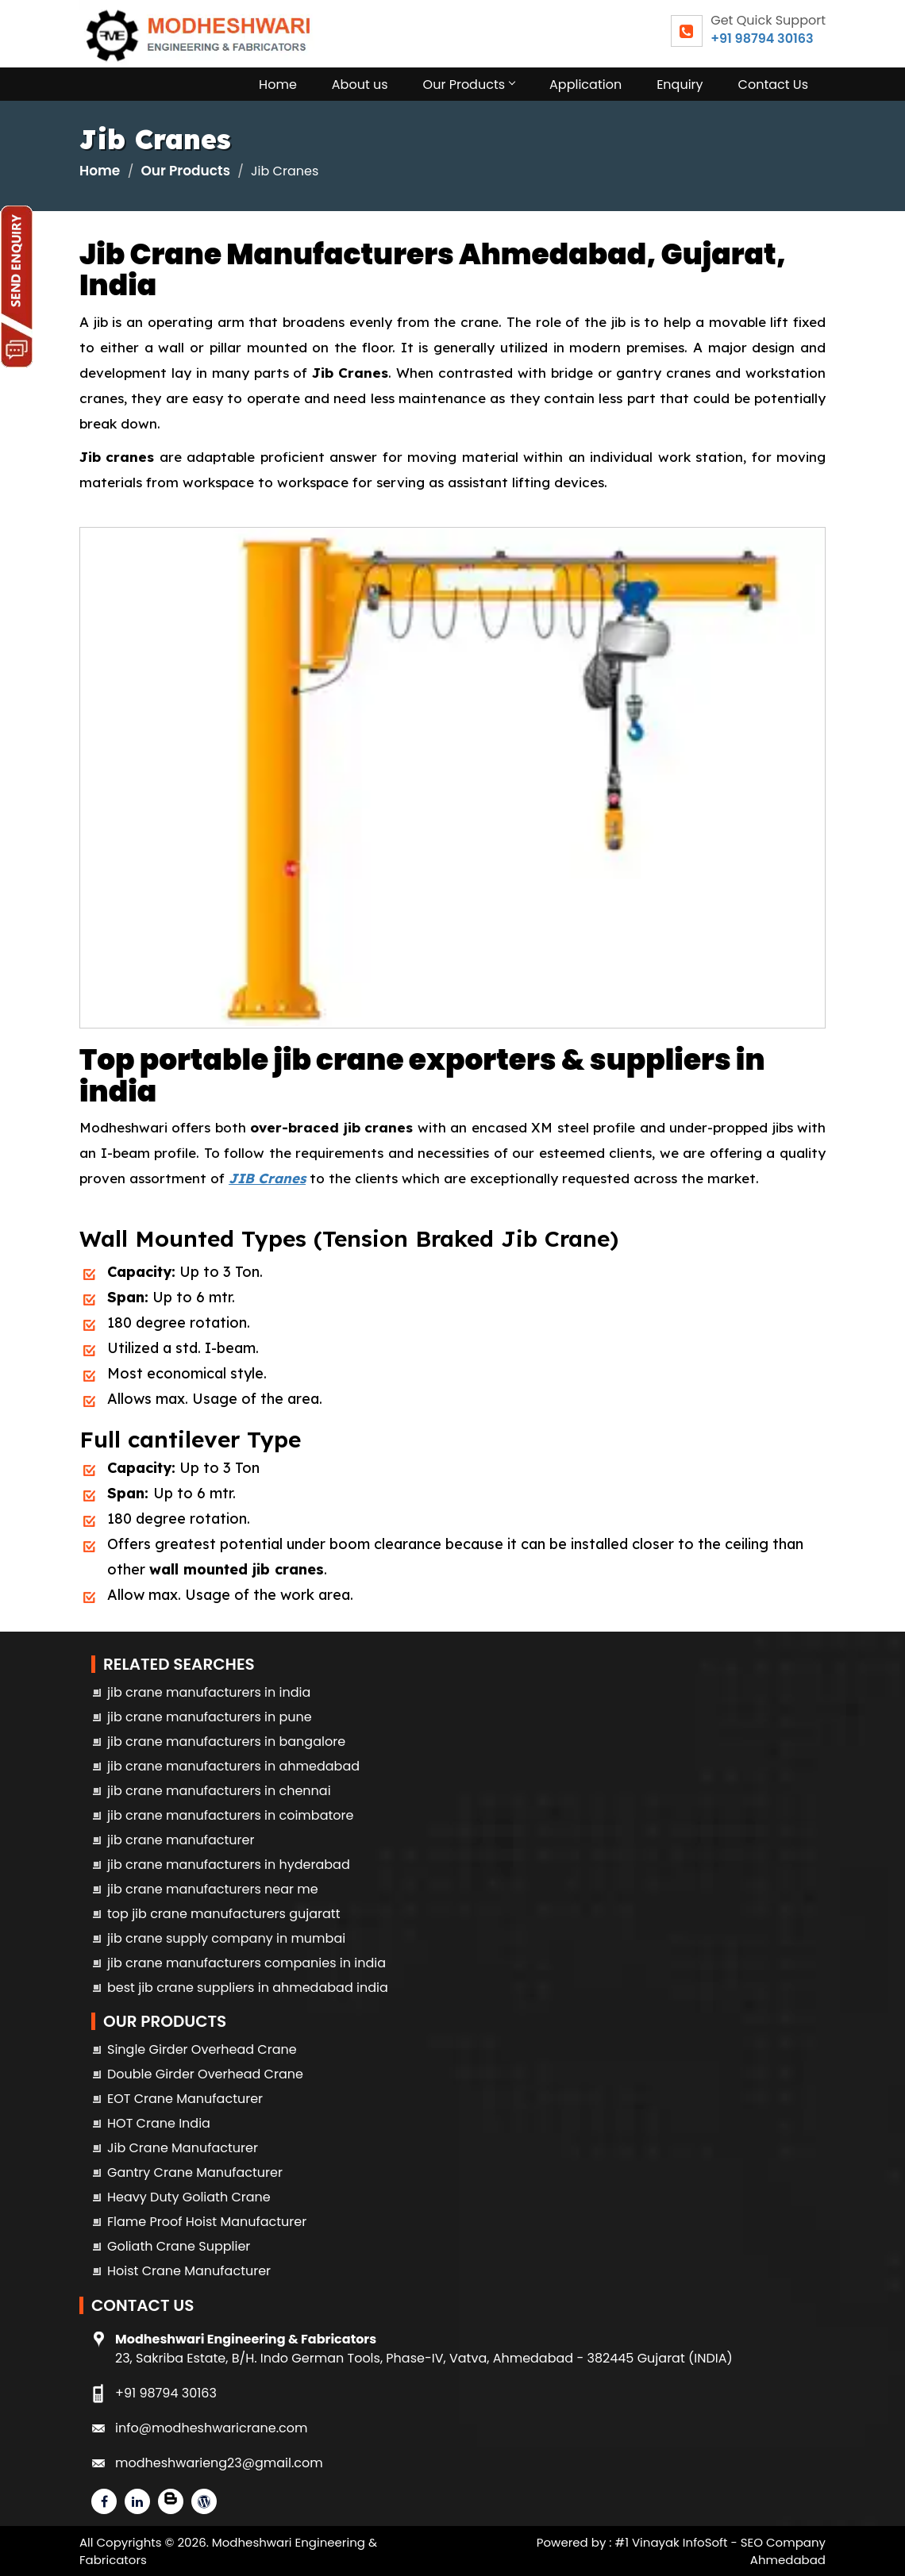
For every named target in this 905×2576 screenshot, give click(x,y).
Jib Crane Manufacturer (182, 2148)
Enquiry (680, 84)
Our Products (468, 84)
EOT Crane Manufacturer (185, 2099)
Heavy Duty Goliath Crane (189, 2197)
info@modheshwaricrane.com (211, 2428)
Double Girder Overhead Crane (205, 2074)
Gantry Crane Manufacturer (195, 2172)
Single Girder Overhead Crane (202, 2049)
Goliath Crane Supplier (178, 2246)
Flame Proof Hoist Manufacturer (206, 2222)
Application (585, 84)
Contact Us (773, 84)
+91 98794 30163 (762, 38)
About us (360, 84)
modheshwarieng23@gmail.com (219, 2463)
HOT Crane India (158, 2123)
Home (278, 84)
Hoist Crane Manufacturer (189, 2271)
